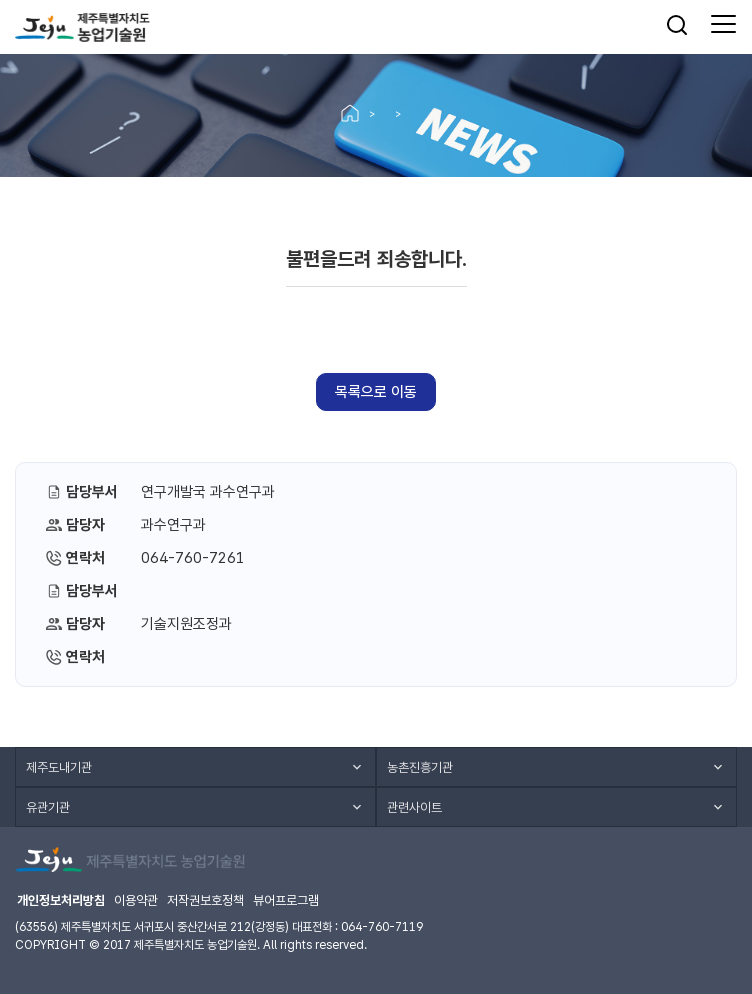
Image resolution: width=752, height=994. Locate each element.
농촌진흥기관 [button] (420, 767)
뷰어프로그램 (286, 900)
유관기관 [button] (48, 807)
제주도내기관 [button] (59, 767)
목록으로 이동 (376, 392)
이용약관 (136, 900)
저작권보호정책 (205, 900)
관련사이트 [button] (414, 807)
